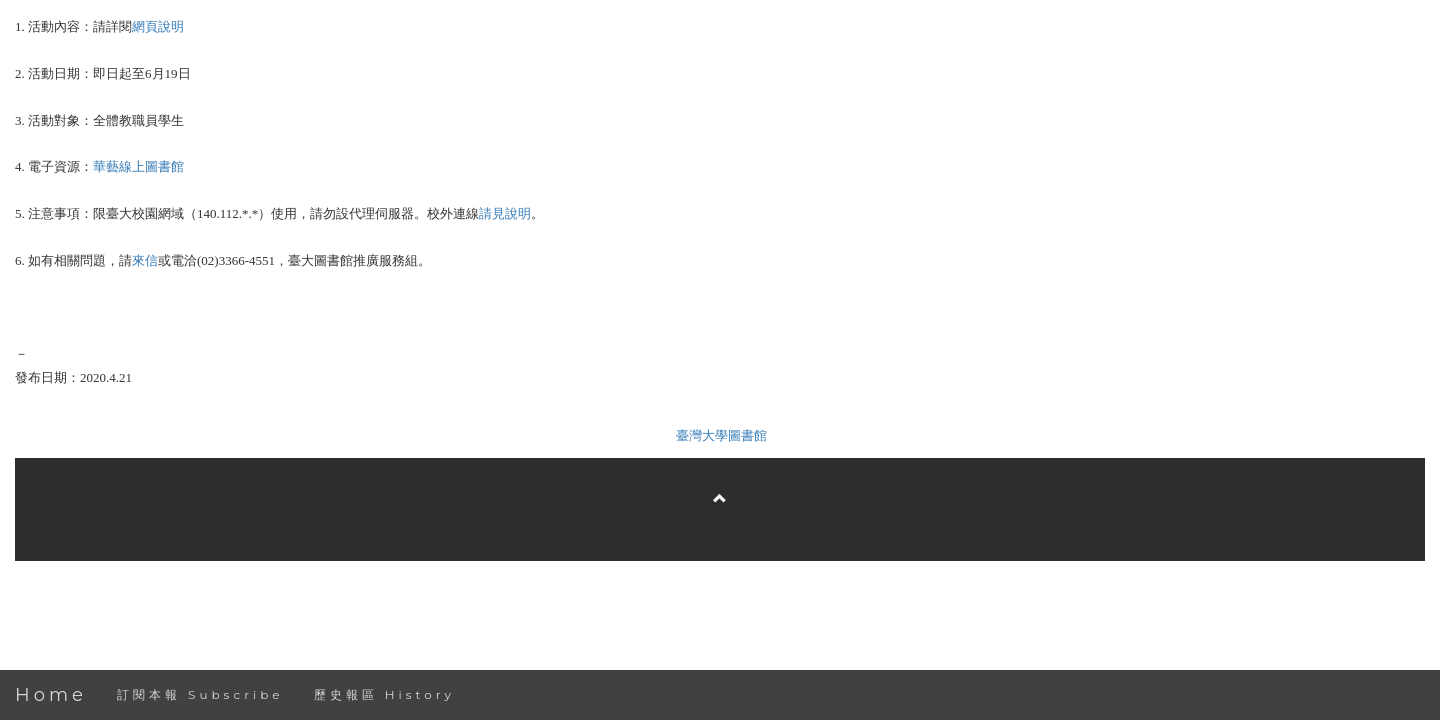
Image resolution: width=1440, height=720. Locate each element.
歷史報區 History (384, 694)
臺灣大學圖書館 (721, 435)
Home (51, 695)
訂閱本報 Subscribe (200, 694)
